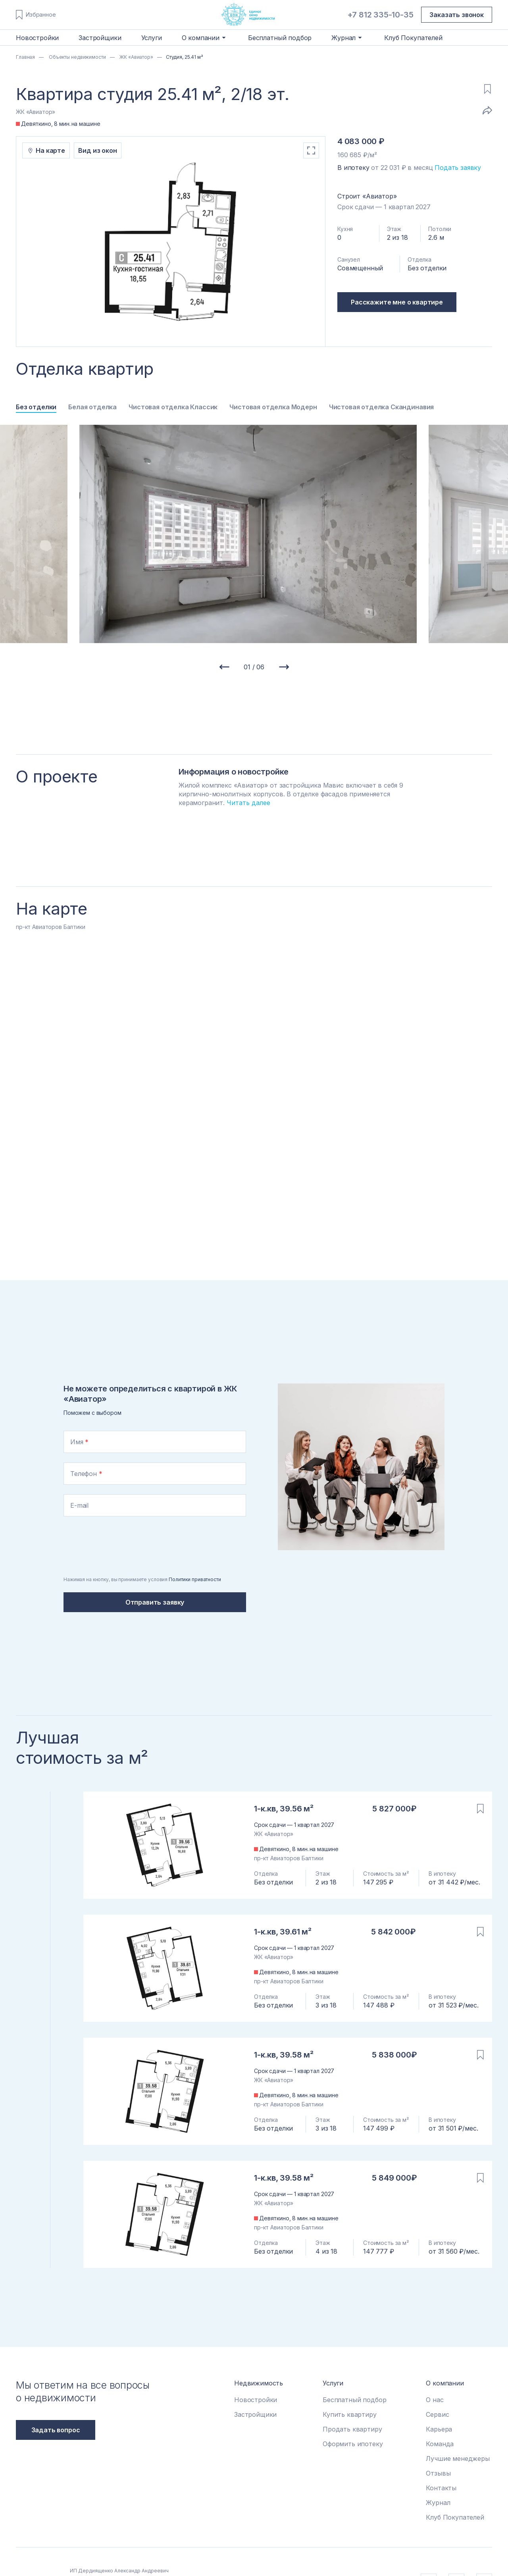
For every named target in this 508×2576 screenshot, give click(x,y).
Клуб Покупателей (413, 38)
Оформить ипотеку (353, 2444)
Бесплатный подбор (280, 38)
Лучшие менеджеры (457, 2458)
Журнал (438, 2503)
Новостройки (37, 38)
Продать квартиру (352, 2429)
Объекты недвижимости (77, 57)
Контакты (441, 2488)
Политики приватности (195, 1579)
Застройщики (100, 38)
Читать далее (248, 803)
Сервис (437, 2414)
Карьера (439, 2429)
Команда (440, 2444)
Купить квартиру (350, 2414)
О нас (434, 2400)
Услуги (151, 38)
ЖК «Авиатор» (135, 57)
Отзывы (438, 2473)
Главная (25, 57)
